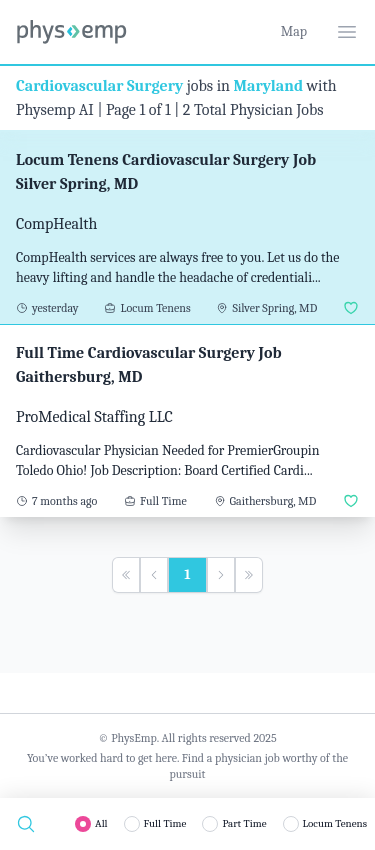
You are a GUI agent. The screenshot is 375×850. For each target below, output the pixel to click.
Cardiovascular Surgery (99, 86)
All (101, 823)
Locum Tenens (335, 823)
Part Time (244, 823)
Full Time (165, 823)
